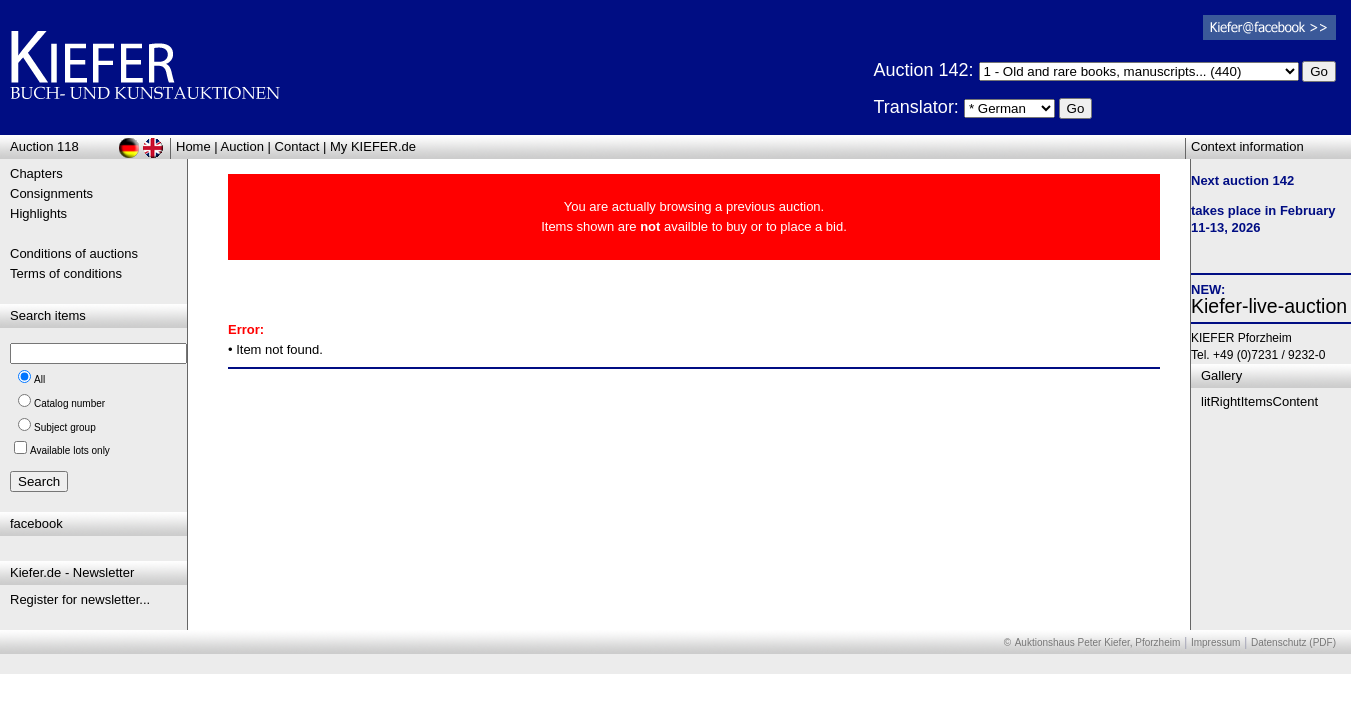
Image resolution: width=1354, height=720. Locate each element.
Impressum (1215, 642)
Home (193, 146)
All (39, 379)
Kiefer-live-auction (1269, 306)
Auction (242, 146)
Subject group (65, 427)
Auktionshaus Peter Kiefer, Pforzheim (1098, 642)
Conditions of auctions (74, 253)
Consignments (51, 193)
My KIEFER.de (373, 146)
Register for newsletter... (80, 599)
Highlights (38, 213)
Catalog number (69, 403)
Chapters (36, 173)
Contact (297, 146)
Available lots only (70, 450)
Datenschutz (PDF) (1293, 642)
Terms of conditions (66, 273)
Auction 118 (44, 146)
